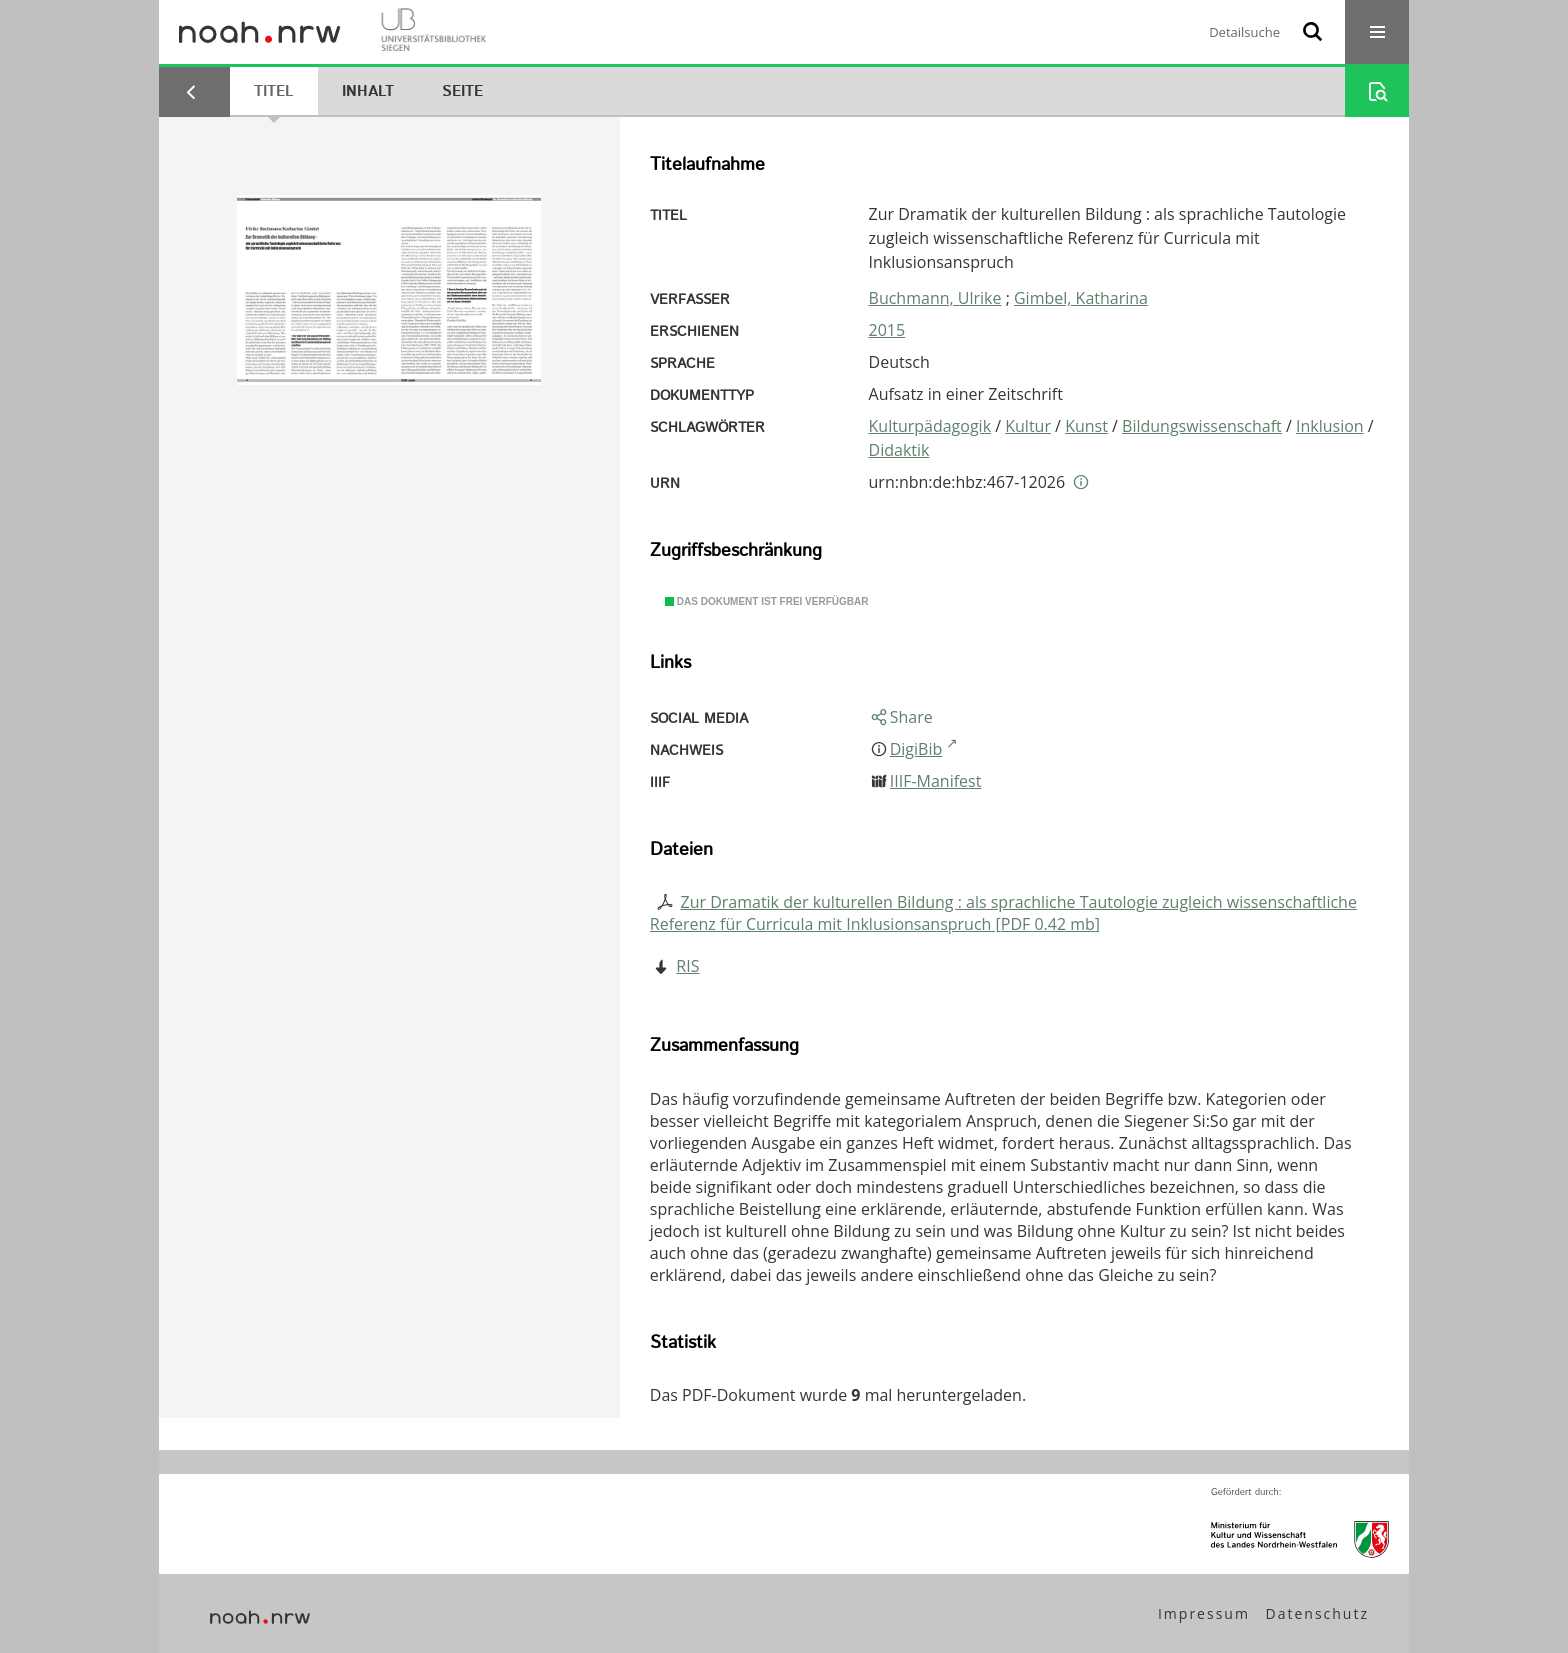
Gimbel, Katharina (1081, 298)
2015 (887, 330)
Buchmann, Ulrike (935, 298)
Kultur (1028, 426)
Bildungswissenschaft (1202, 426)
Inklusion (1330, 426)
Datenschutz (1317, 1613)
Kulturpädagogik (930, 426)
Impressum (1204, 1613)
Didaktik (899, 450)
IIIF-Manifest (936, 781)
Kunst (1086, 426)
